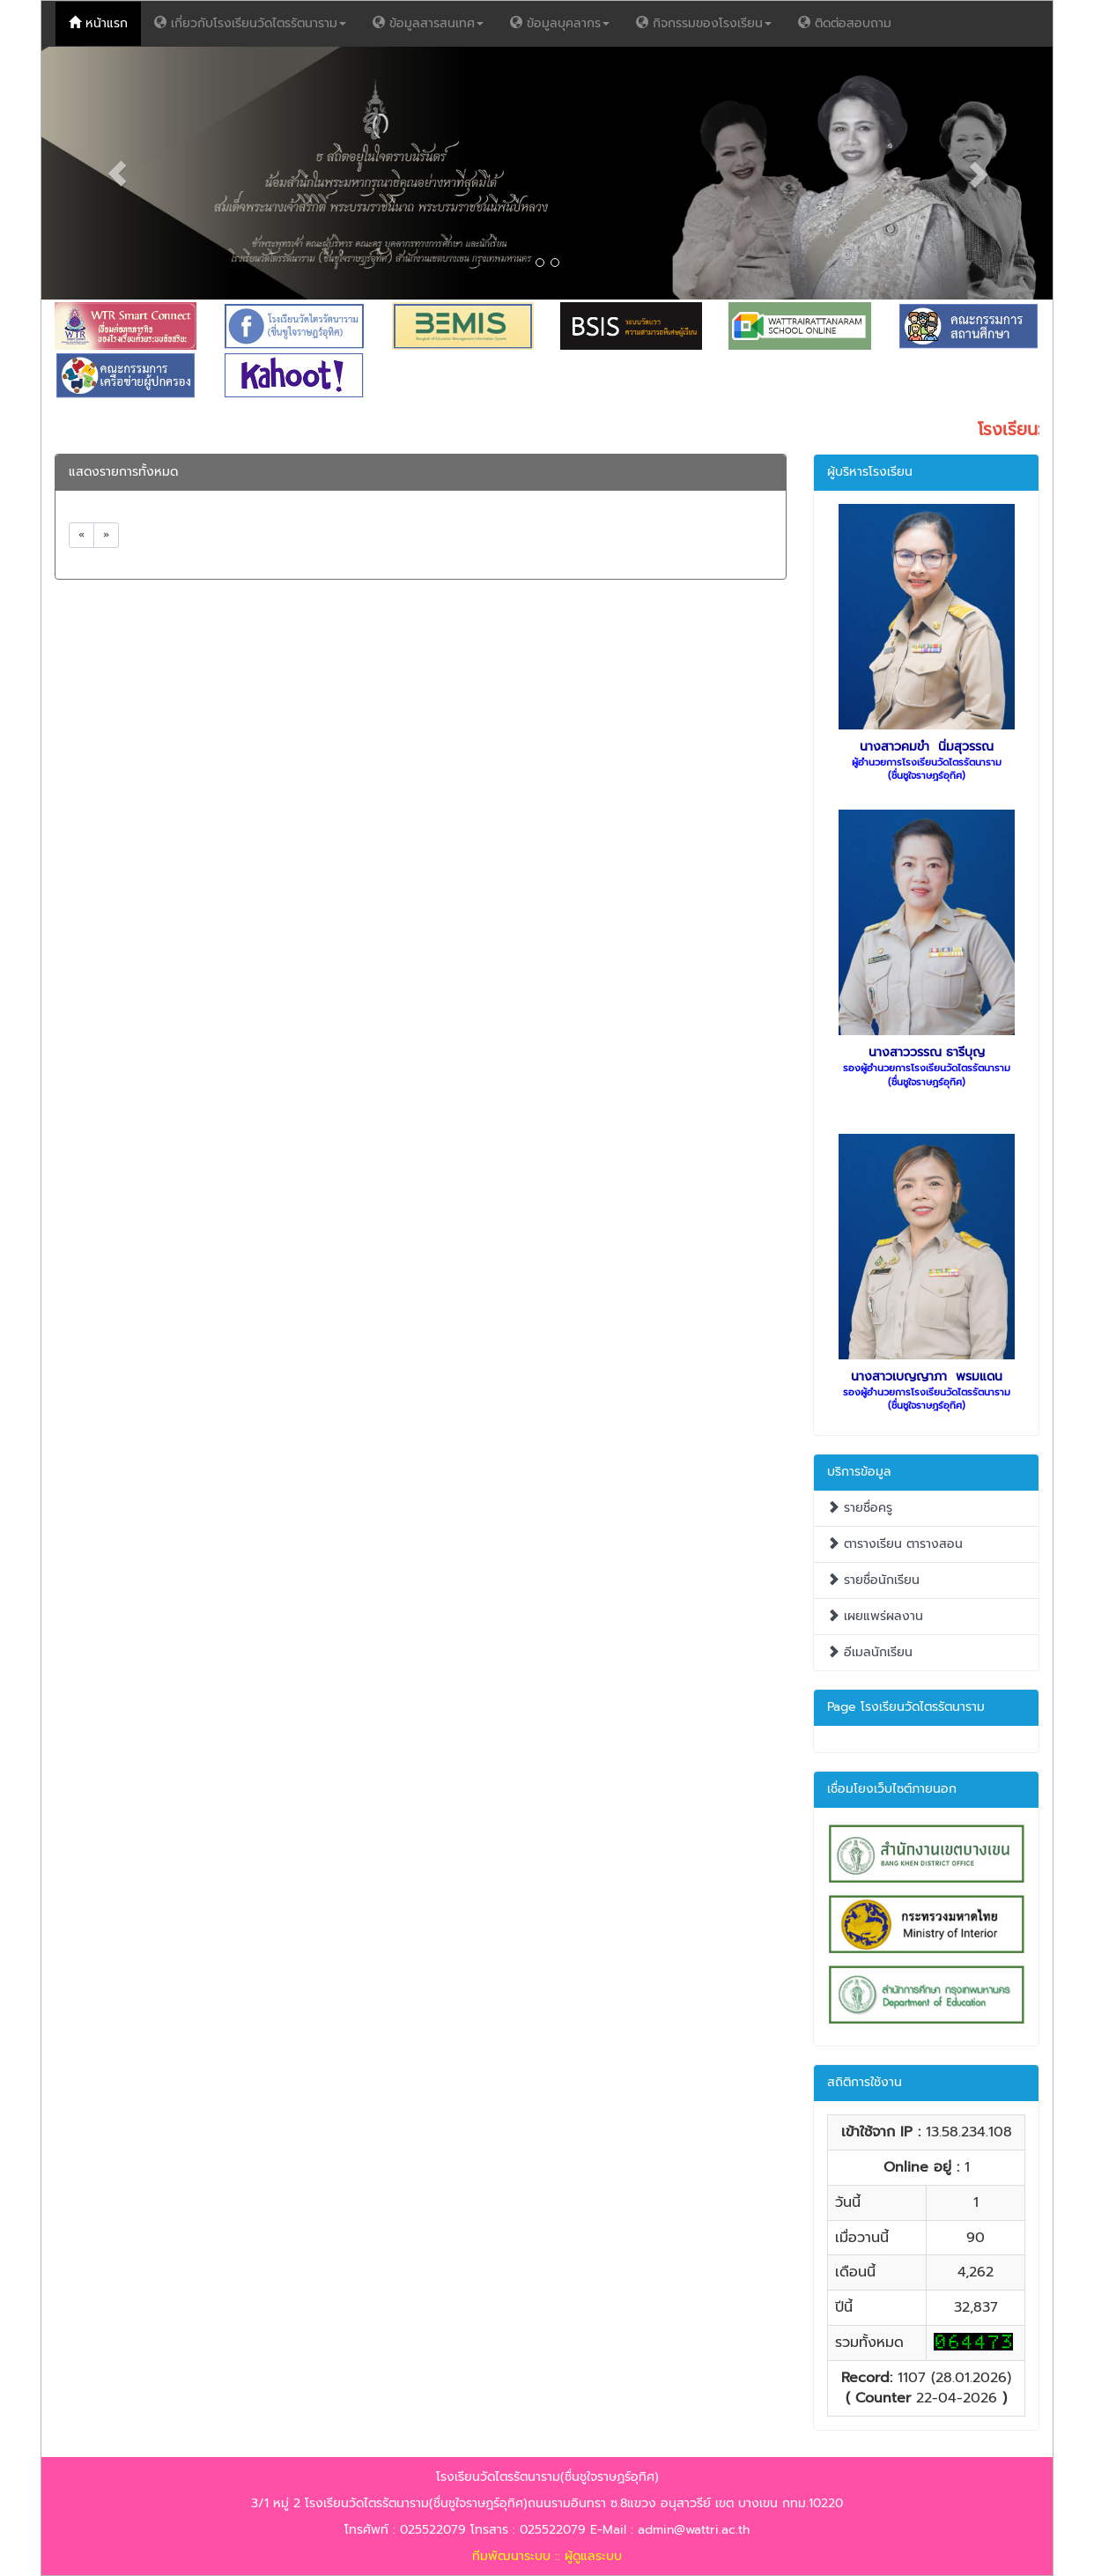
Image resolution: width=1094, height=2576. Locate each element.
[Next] (106, 535)
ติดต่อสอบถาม (851, 23)
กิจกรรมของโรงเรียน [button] (704, 23)
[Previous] (81, 535)
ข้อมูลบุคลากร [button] (560, 23)
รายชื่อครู (859, 1508)
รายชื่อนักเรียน (873, 1580)
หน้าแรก (105, 23)
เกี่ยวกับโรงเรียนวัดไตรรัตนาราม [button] (250, 23)
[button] (117, 173)
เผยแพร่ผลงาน (875, 1616)
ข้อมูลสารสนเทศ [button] (428, 23)
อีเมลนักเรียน (870, 1652)
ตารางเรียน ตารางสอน (895, 1544)
